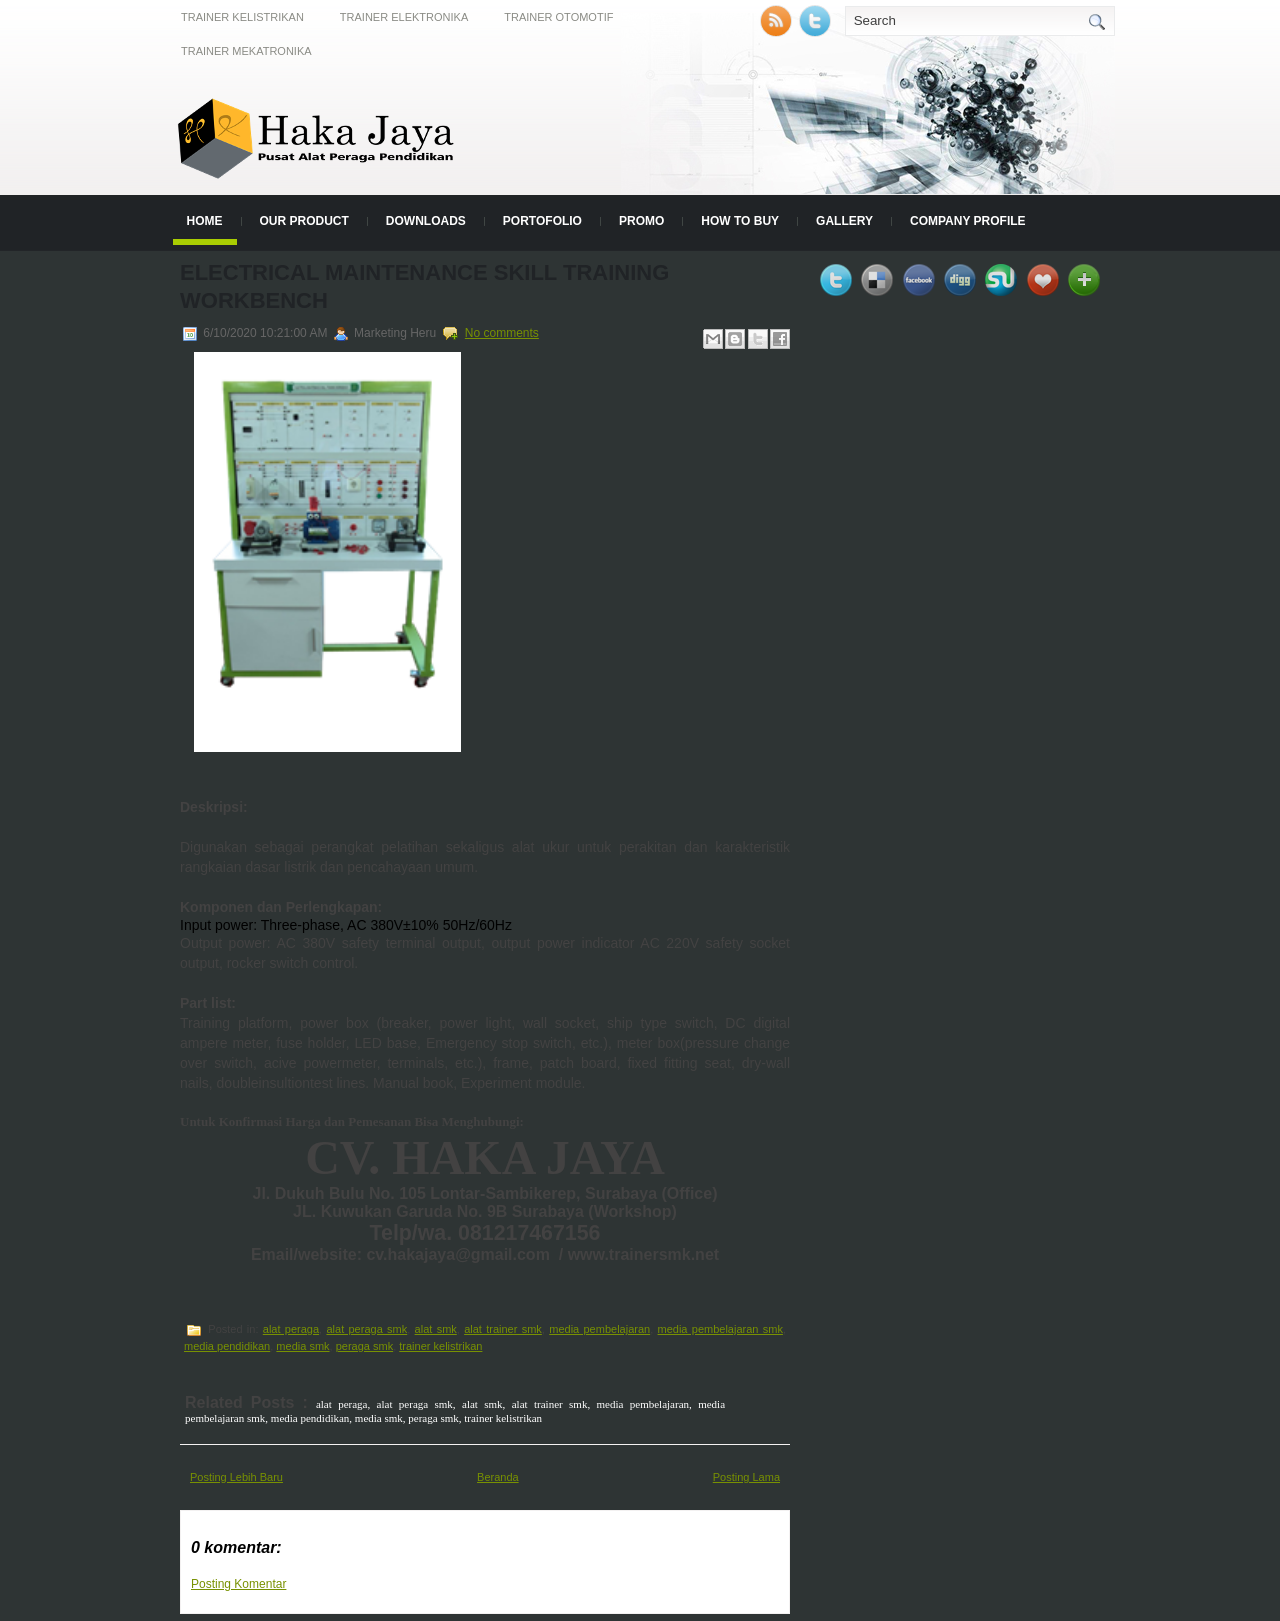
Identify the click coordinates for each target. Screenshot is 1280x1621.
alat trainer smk (503, 1329)
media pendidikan (227, 1346)
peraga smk (364, 1346)
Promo (641, 221)
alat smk (436, 1329)
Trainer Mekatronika (246, 51)
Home (205, 221)
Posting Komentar (238, 1584)
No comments (502, 333)
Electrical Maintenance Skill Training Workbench (424, 286)
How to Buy (740, 221)
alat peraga (291, 1329)
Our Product (304, 221)
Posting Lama (746, 1477)
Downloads (426, 221)
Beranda (498, 1477)
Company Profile (968, 221)
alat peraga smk (366, 1329)
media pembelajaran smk (720, 1329)
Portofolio (542, 221)
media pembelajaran (599, 1329)
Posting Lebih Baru (236, 1477)
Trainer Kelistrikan (242, 17)
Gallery (844, 221)
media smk (302, 1346)
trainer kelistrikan (440, 1346)
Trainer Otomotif (558, 17)
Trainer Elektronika (404, 17)
